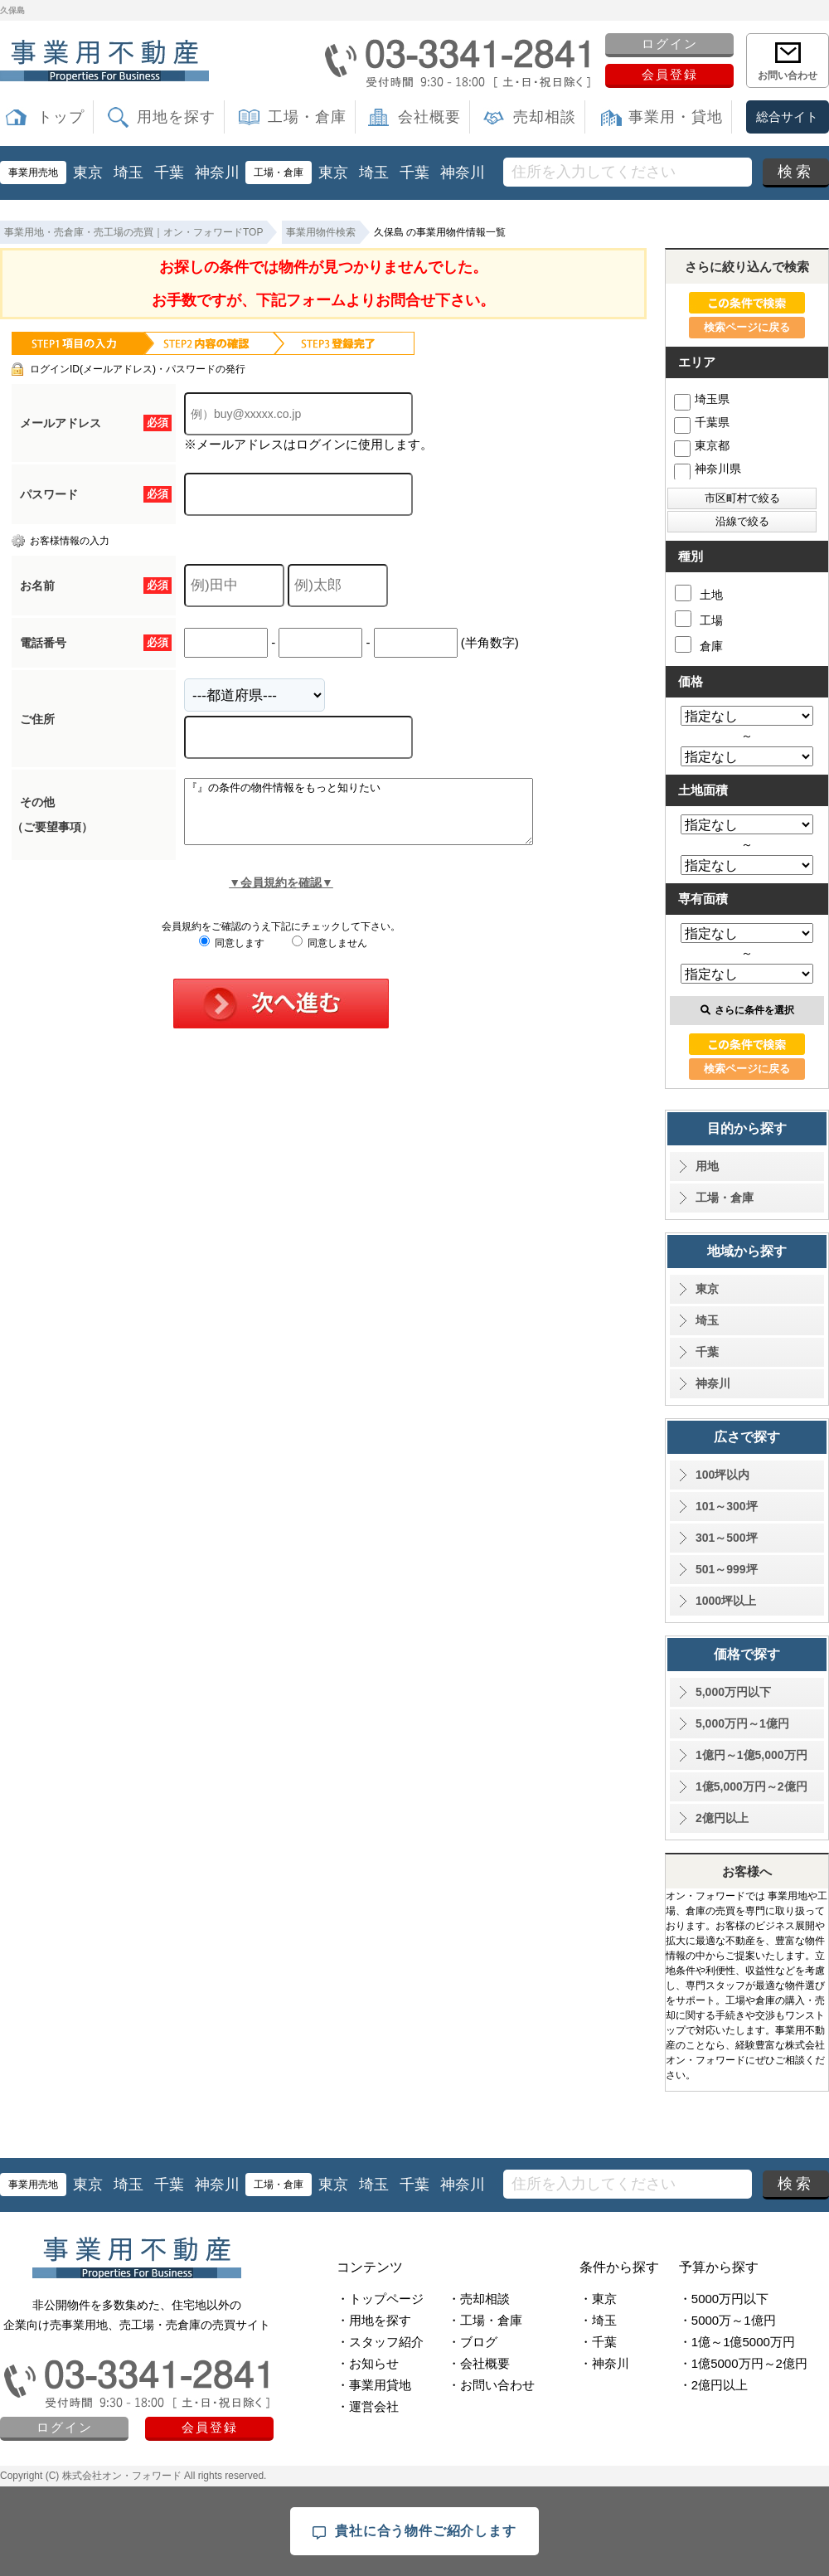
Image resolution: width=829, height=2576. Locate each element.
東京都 (702, 445)
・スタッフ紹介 (380, 2342)
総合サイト (787, 116)
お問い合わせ (787, 75)
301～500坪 (727, 1537)
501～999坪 (727, 1569)
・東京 (598, 2299)
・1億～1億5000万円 (737, 2342)
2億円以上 (722, 1818)
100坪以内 (722, 1474)
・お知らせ (368, 2363)
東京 (88, 172)
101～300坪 (727, 1506)
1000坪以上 (726, 1600)
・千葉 (598, 2342)
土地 (699, 593)
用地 (707, 1166)
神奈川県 (707, 468)
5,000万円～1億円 (742, 1723)
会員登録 (670, 74)
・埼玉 (598, 2320)
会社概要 (429, 117)
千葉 (169, 172)
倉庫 (699, 644)
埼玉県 (702, 399)
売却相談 (544, 117)
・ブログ (472, 2342)
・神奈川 (604, 2363)
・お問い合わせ (491, 2385)
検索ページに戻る (747, 327)
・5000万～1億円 (727, 2320)
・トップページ (380, 2299)
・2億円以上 (713, 2385)
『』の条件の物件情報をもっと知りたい (379, 818)
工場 (699, 618)
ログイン (670, 43)
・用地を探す (374, 2320)
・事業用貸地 (374, 2385)
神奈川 (217, 172)
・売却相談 (479, 2299)
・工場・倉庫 (485, 2320)
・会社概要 (479, 2363)
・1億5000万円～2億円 (743, 2363)
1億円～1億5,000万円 (751, 1755)
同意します (231, 955)
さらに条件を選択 (747, 1010)
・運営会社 (368, 2406)
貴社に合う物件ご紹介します (414, 2532)
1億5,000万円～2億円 (751, 1786)
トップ (61, 117)
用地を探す (176, 117)
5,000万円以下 (733, 1692)
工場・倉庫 (307, 117)
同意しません (329, 955)
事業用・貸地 (675, 117)
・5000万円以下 (723, 2299)
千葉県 (702, 422)
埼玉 (128, 172)
